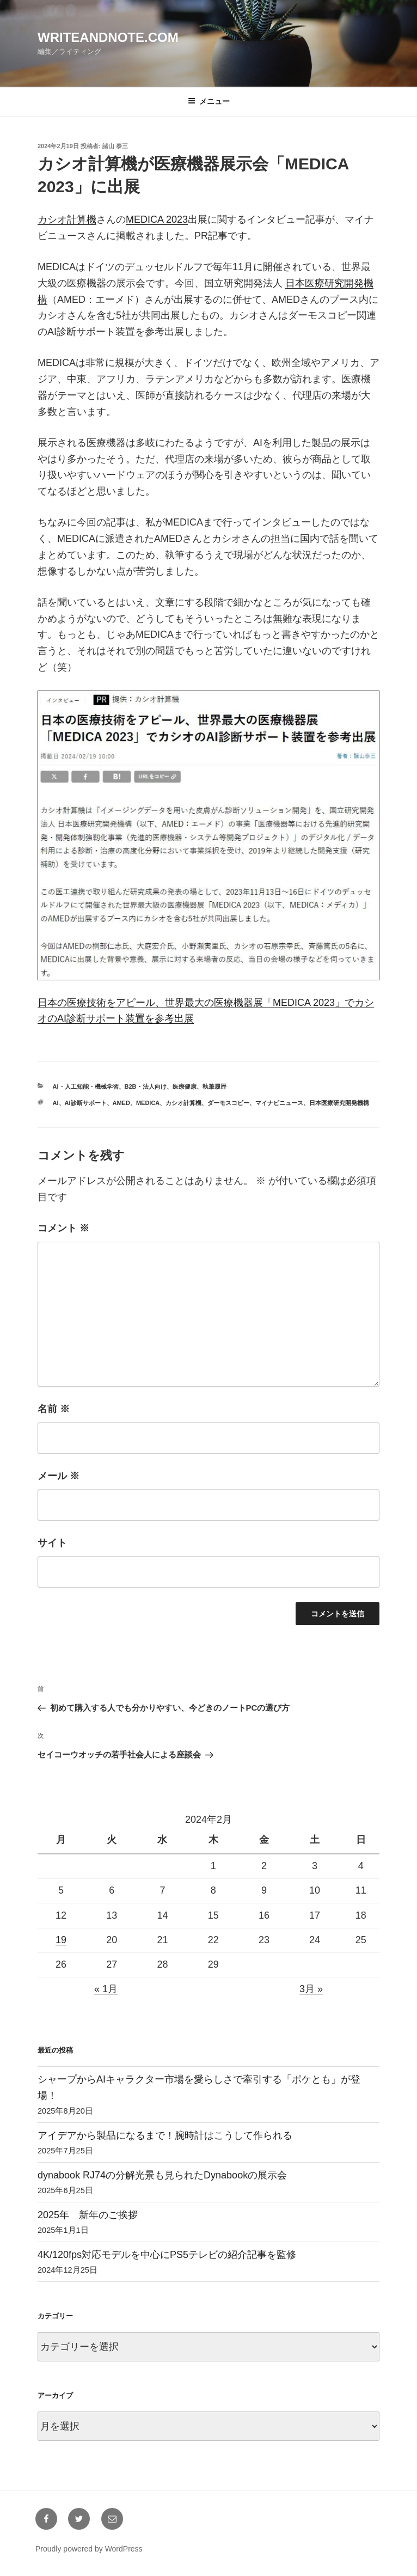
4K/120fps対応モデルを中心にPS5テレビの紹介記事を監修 (167, 2254)
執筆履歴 (214, 1086)
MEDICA (148, 1103)
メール (58, 1475)
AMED (121, 1103)
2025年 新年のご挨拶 (88, 2214)
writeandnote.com (108, 37)
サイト (52, 1542)
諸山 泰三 (115, 146)
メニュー (209, 101)
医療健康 (185, 1086)
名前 (54, 1408)
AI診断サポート (86, 1103)
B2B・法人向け (146, 1086)
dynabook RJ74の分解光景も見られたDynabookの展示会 (162, 2175)
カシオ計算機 (67, 219)
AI (56, 1103)
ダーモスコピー (228, 1103)
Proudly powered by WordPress (89, 2548)
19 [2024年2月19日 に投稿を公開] (61, 1939)
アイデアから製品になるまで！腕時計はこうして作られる (165, 2135)
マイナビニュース (279, 1103)
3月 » (311, 1988)
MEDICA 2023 (157, 219)
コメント (63, 1228)
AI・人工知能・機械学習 (86, 1086)
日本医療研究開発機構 (339, 1103)
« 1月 (106, 1988)
